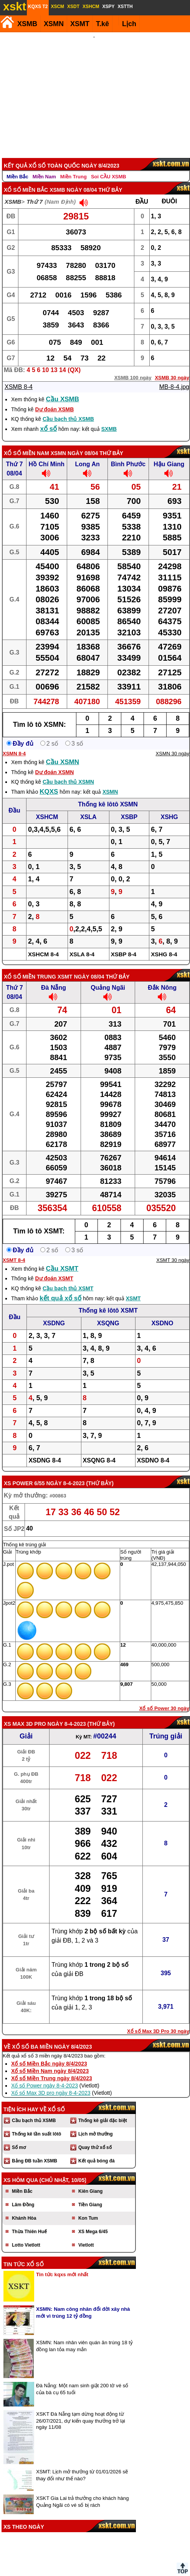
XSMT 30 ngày (172, 1250)
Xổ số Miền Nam (26, 443)
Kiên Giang (90, 2181)
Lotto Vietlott (26, 2234)
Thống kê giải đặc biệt (102, 2110)
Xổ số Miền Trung (30, 966)
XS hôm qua (20, 2170)
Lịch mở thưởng (95, 2123)
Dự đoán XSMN (54, 762)
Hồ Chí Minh (47, 453)
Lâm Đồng (23, 2194)
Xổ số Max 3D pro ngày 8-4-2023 (51, 2082)
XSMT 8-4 (14, 1250)
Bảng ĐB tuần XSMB (34, 2150)
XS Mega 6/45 (93, 2221)
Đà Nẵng (53, 977)
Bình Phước (128, 453)
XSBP (129, 806)
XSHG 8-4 (164, 944)
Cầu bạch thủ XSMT (68, 1278)
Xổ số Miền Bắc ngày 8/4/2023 (49, 2053)
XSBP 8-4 (123, 944)
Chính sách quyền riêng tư (145, 2573)
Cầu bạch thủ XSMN (68, 771)
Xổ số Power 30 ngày (164, 1698)
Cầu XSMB (62, 388)
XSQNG (108, 1313)
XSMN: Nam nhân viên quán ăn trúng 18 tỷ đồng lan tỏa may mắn (84, 2335)
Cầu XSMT (62, 1258)
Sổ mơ (19, 2137)
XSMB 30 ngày (172, 367)
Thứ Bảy (100, 1473)
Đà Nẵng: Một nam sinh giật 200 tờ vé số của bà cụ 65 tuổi (82, 2378)
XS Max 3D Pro (25, 1713)
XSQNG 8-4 (99, 1450)
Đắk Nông (162, 977)
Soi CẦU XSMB (108, 166)
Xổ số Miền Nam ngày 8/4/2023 (50, 2060)
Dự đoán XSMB (54, 399)
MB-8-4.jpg (174, 376)
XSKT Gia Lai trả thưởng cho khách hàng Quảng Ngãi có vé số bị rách (82, 2491)
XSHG (169, 806)
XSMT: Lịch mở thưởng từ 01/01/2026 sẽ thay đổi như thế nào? (82, 2464)
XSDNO (162, 1313)
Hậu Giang (169, 453)
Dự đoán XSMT (54, 1268)
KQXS (49, 781)
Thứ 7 (34, 191)
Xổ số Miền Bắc (26, 179)
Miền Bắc (17, 166)
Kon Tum (88, 2207)
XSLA (88, 806)
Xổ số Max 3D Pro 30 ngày (158, 2021)
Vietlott (86, 2234)
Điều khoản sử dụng (94, 2573)
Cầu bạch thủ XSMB (68, 409)
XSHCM (47, 806)
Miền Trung (73, 166)
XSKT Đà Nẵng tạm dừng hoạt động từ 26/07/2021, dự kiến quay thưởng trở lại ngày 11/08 (80, 2410)
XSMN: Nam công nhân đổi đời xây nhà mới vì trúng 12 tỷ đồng (83, 2302)
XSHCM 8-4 (43, 944)
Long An (87, 453)
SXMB (109, 418)
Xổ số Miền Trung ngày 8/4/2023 (51, 2068)
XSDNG (54, 1313)
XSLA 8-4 (81, 944)
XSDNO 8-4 (153, 1450)
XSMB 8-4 (19, 376)
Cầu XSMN (62, 751)
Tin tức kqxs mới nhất (62, 2264)
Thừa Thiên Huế (29, 2221)
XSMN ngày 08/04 (74, 443)
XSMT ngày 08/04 (81, 966)
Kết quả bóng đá (96, 2150)
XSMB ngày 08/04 (73, 179)
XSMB (27, 24)
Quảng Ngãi (108, 977)
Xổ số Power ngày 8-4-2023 (44, 2075)
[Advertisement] (94, 90)
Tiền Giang (90, 2194)
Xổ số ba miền (32, 2036)
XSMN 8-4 (14, 743)
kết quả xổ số (60, 1287)
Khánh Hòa (24, 2207)
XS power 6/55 (24, 1473)
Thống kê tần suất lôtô (36, 2123)
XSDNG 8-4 (44, 1450)
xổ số (48, 418)
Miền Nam (44, 166)
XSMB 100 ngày (133, 367)
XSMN (54, 24)
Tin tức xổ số (23, 2254)
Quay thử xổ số (95, 2137)
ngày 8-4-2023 (65, 1473)
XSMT (79, 24)
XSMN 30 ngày (172, 743)
